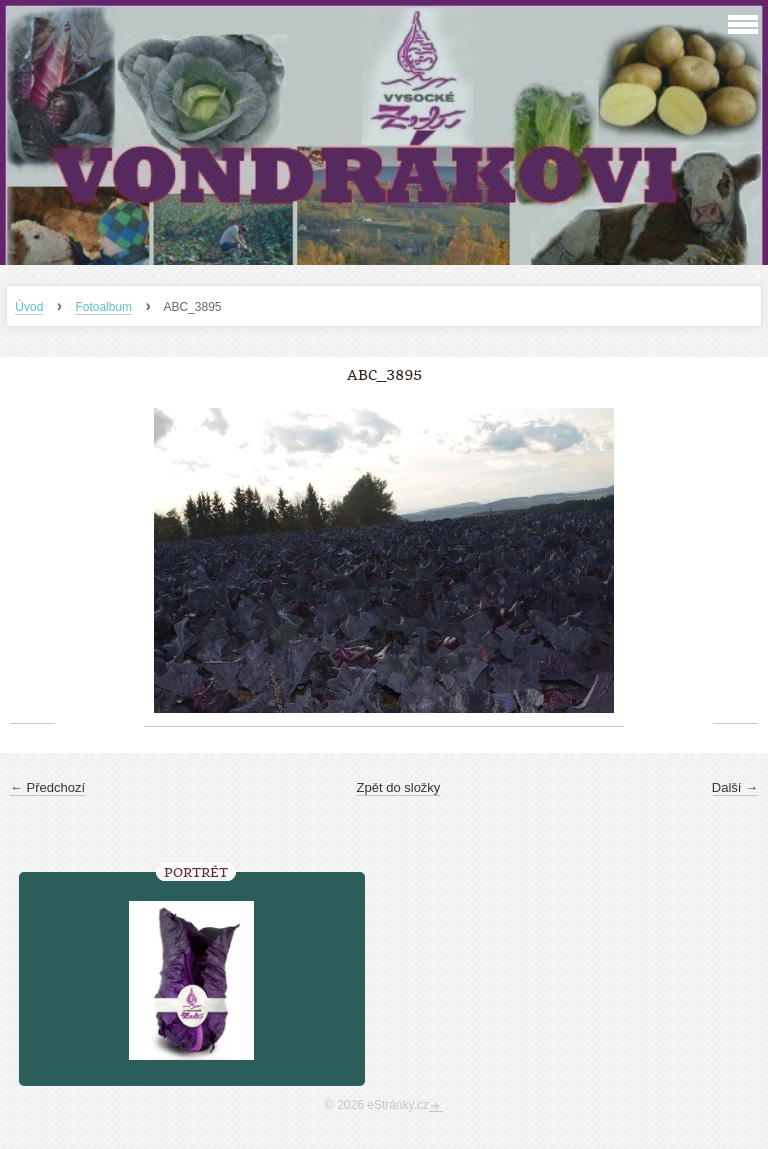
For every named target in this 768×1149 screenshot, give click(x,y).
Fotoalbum (103, 307)
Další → (735, 787)
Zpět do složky (399, 787)
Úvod (29, 307)
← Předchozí (47, 787)
